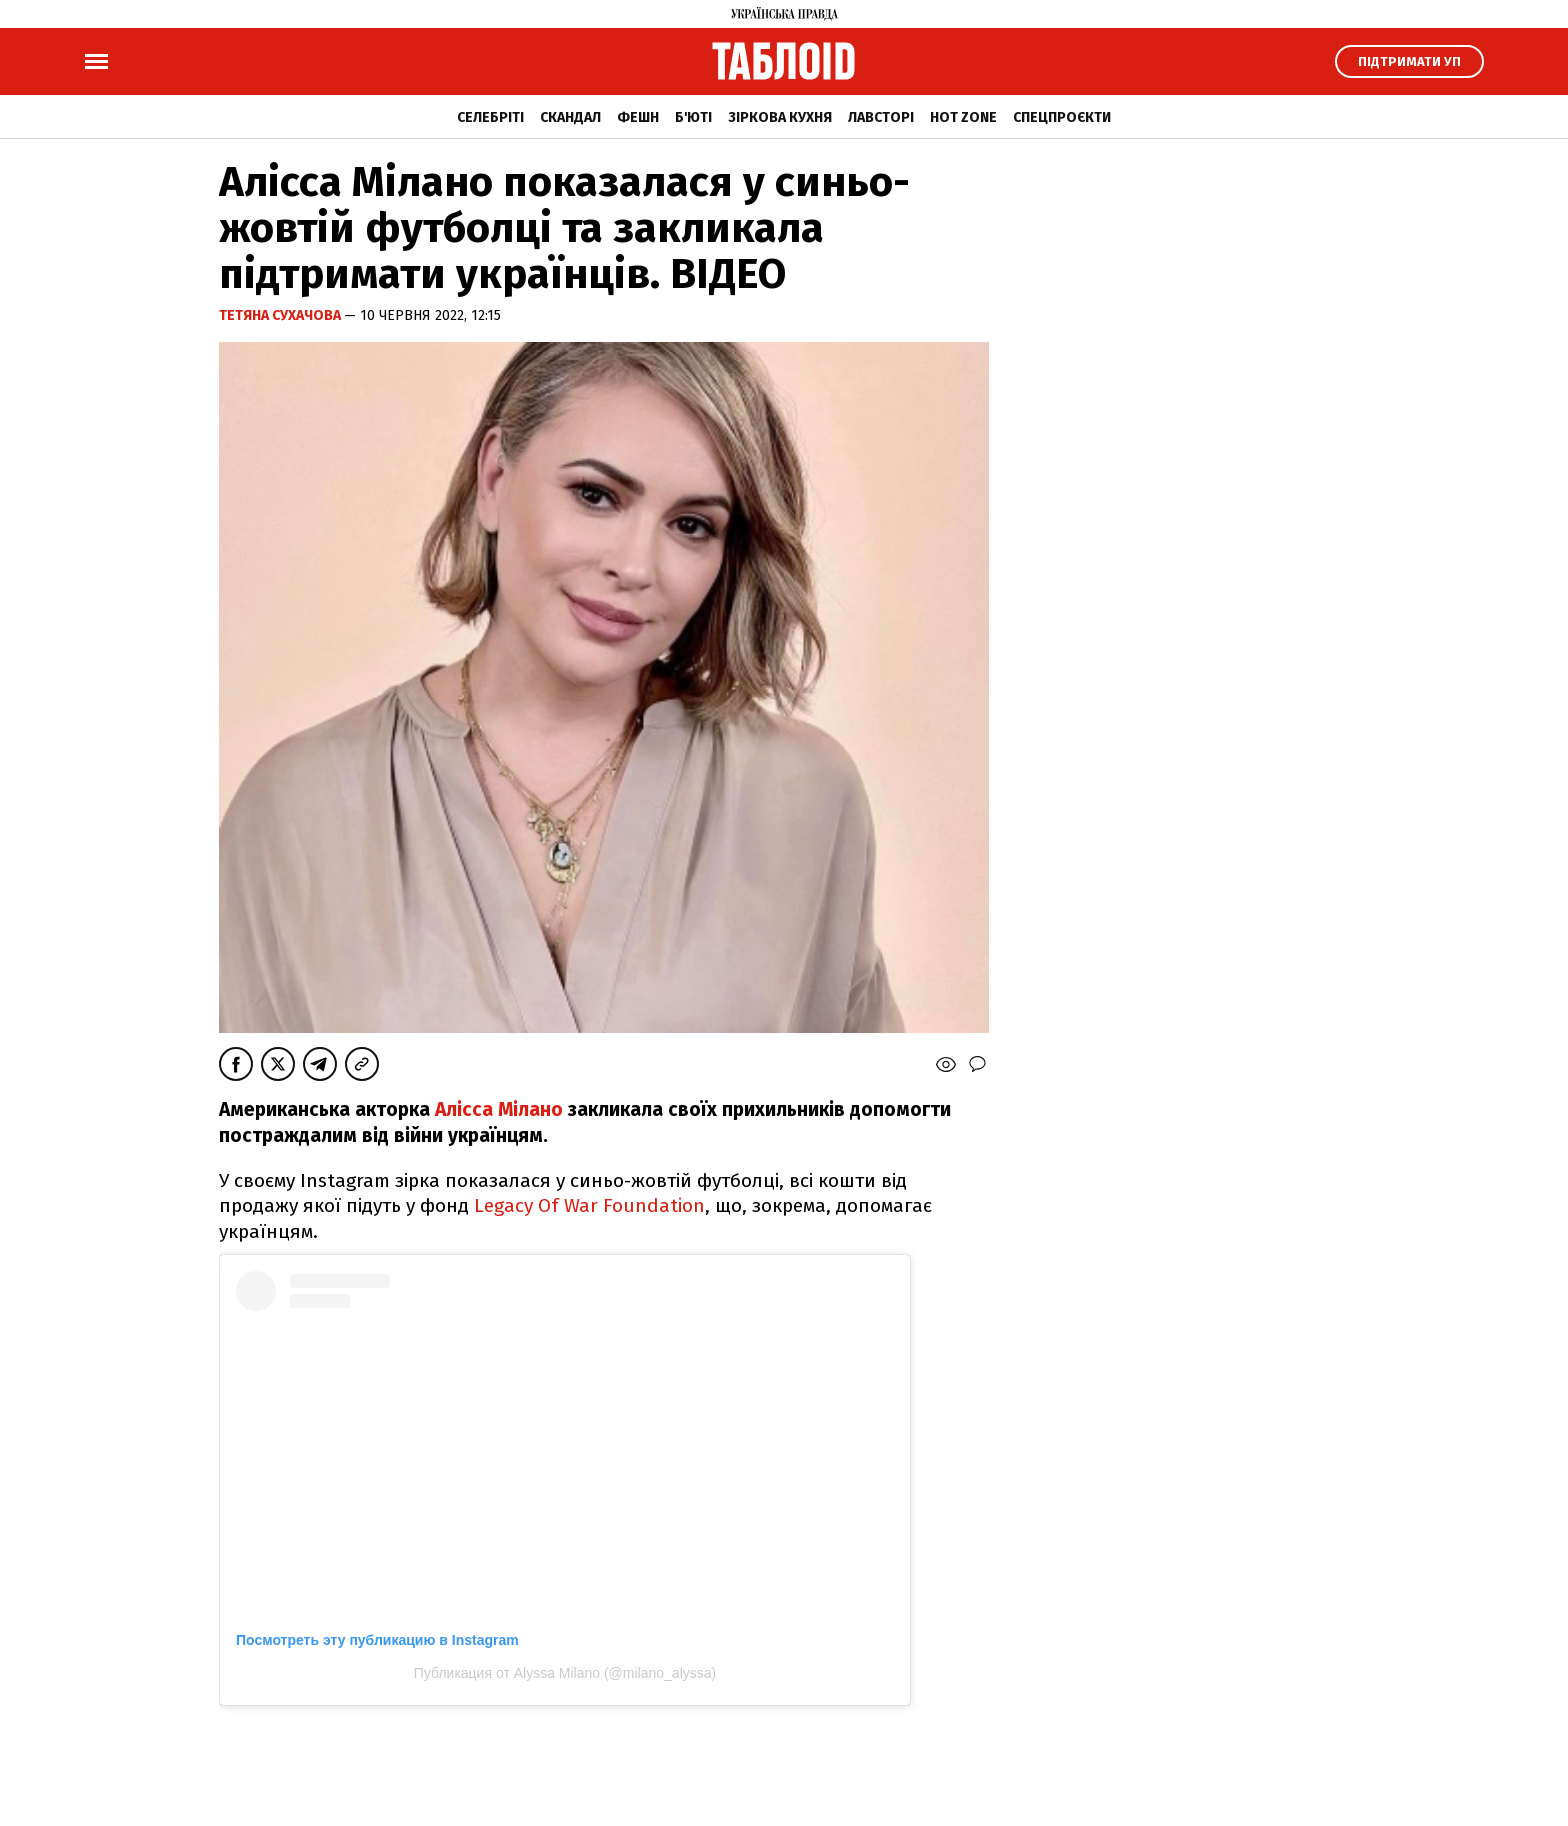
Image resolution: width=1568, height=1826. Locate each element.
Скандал (570, 117)
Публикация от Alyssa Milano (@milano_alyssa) (565, 1673)
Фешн (638, 117)
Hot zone (963, 117)
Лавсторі (881, 117)
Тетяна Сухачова (281, 315)
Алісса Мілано (499, 1109)
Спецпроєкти (1062, 117)
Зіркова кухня (780, 117)
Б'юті (693, 117)
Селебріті (490, 117)
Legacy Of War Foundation (589, 1205)
